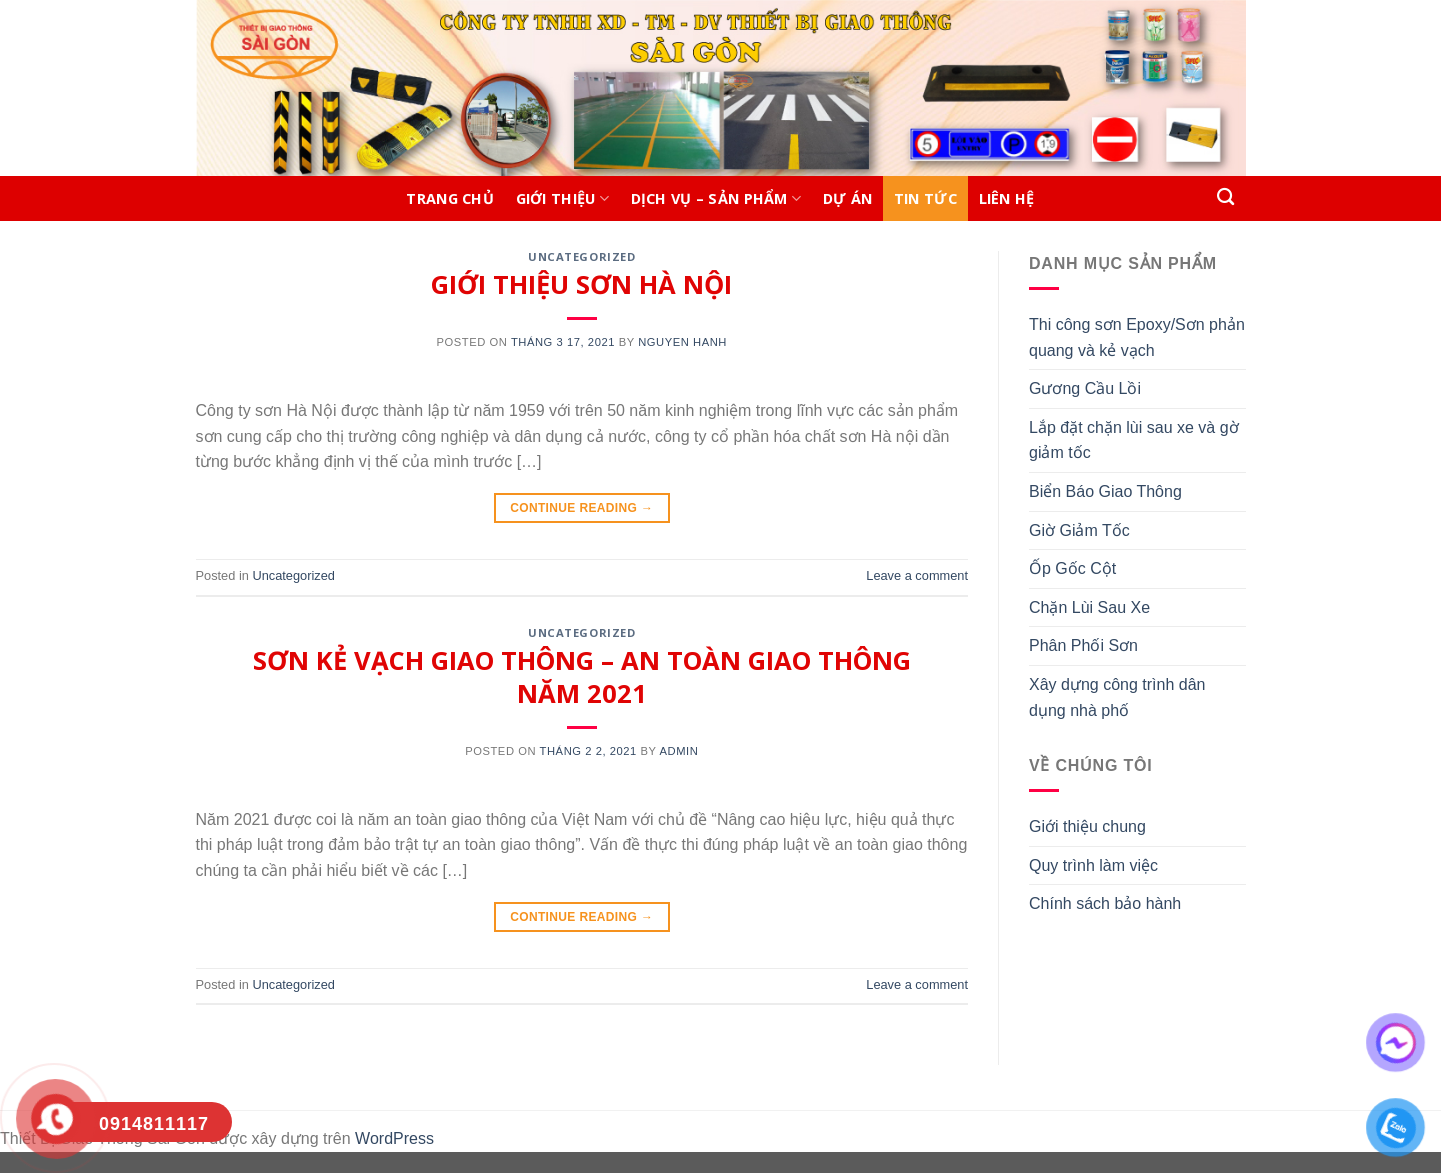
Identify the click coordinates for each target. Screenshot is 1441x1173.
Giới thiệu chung (1087, 826)
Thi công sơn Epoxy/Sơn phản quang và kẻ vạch (1137, 337)
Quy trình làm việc (1093, 865)
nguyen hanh (682, 342)
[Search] (1226, 197)
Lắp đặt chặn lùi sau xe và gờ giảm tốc (1134, 440)
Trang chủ (450, 198)
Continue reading (581, 508)
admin (678, 751)
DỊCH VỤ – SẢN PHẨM (716, 198)
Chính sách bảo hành (1105, 903)
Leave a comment (917, 575)
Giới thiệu (562, 198)
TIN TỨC (925, 198)
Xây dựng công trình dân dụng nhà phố (1117, 697)
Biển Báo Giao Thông (1105, 491)
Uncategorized (581, 256)
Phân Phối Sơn (1083, 645)
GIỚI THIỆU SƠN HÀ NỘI (581, 284)
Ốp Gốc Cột (1072, 568)
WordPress (394, 1138)
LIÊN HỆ (1007, 198)
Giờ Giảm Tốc (1079, 530)
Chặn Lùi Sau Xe (1089, 607)
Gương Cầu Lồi (1085, 388)
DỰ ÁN (847, 198)
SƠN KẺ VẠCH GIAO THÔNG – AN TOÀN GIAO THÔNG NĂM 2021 (582, 677)
